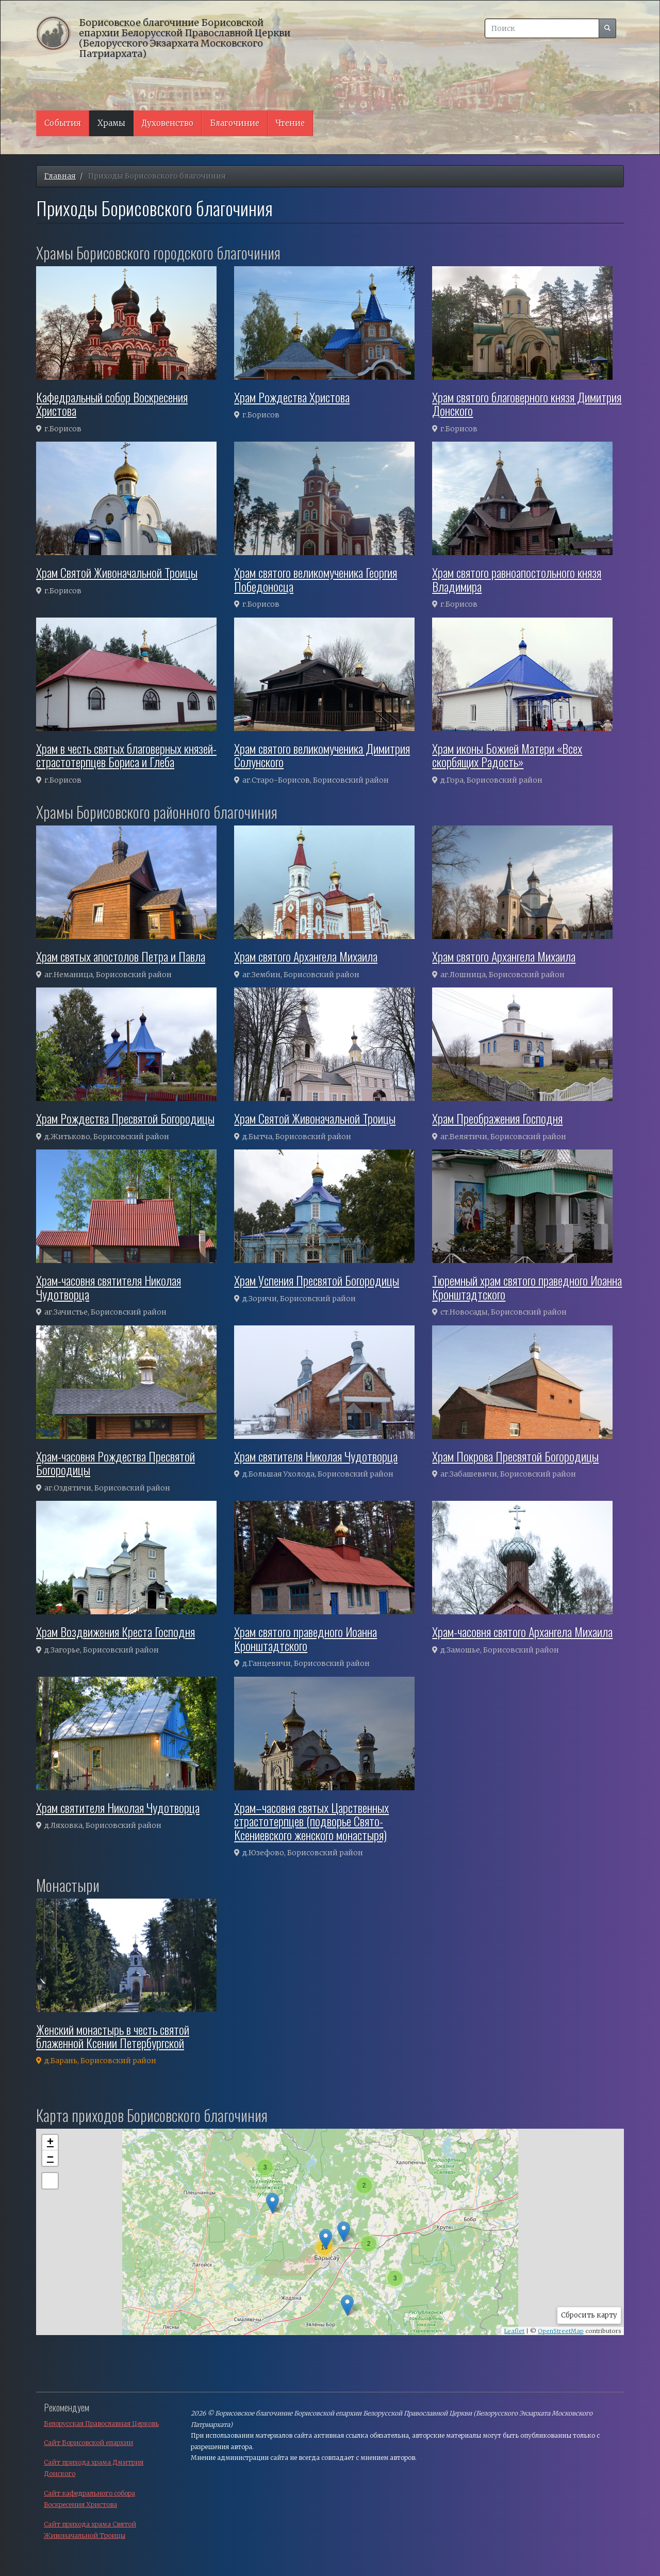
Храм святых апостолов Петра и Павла (120, 956)
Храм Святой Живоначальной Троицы (116, 572)
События (62, 123)
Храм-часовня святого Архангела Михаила (522, 1631)
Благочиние (234, 123)
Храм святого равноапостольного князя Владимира (516, 579)
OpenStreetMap (561, 2331)
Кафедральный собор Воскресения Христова (112, 403)
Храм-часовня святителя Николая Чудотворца (108, 1287)
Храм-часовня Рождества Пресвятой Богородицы (115, 1463)
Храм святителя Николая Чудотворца (316, 1456)
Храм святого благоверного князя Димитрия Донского (526, 403)
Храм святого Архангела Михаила (305, 956)
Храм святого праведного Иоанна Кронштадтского (305, 1638)
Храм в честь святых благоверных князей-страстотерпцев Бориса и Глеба (126, 755)
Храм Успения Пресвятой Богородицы (316, 1280)
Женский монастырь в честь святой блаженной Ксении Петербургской (112, 2036)
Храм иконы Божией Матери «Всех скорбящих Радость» (507, 755)
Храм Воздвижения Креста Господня (115, 1631)
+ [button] (50, 2142)
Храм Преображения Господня (497, 1118)
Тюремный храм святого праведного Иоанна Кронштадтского (527, 1287)
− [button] (50, 2158)
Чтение (290, 123)
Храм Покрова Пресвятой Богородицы (515, 1456)
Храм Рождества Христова (292, 396)
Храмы (111, 123)
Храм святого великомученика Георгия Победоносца (315, 579)
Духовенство (167, 123)
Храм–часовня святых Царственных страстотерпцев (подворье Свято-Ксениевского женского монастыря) (311, 1821)
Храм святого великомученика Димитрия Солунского (322, 755)
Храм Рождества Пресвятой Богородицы (125, 1118)
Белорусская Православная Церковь (101, 2423)
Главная (60, 176)
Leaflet (514, 2331)
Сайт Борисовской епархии (88, 2443)
